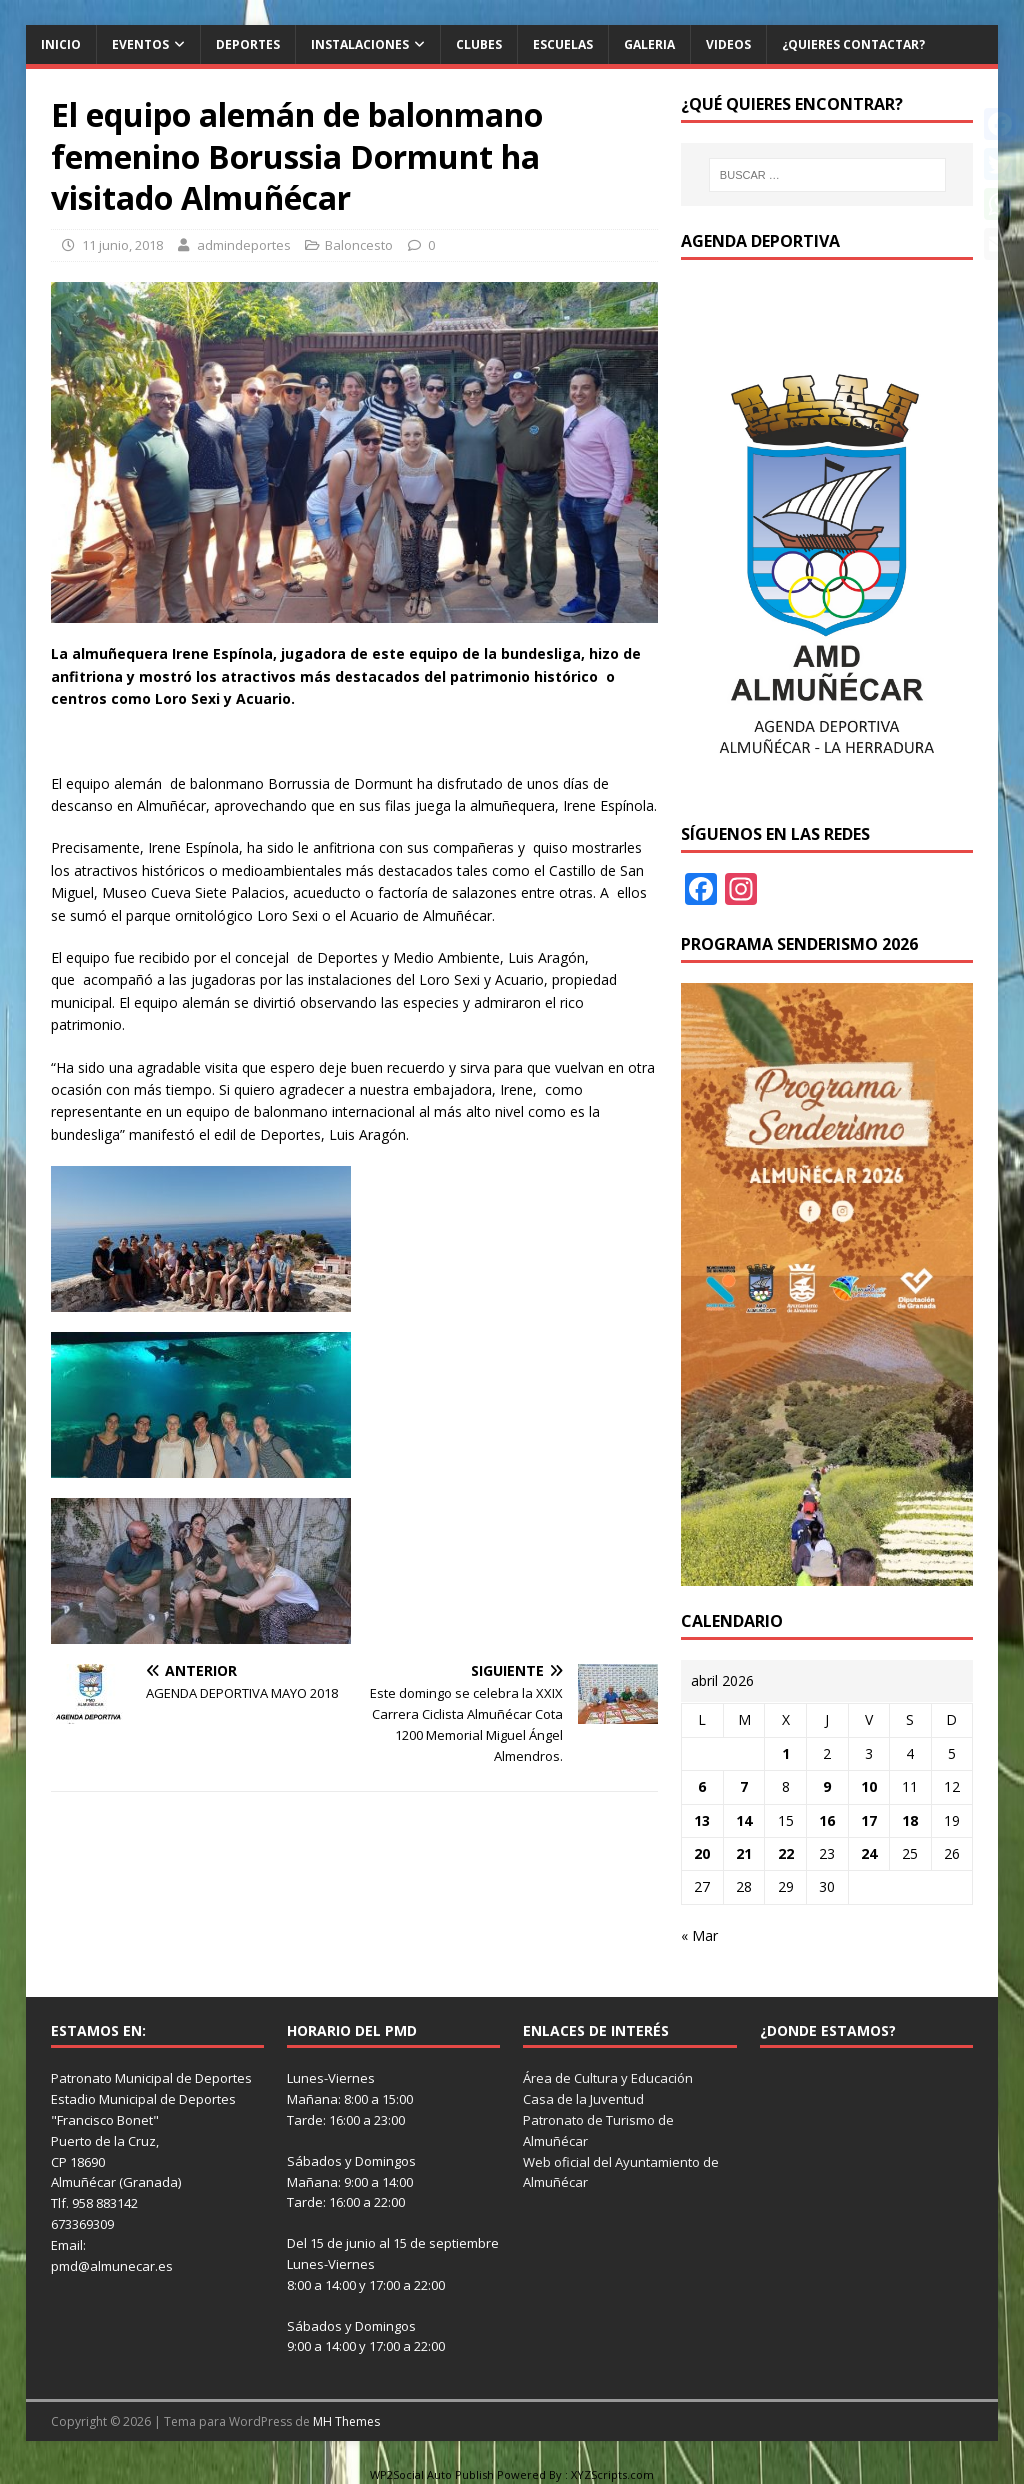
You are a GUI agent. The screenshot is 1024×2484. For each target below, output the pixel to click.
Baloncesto (359, 245)
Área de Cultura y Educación (608, 2078)
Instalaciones (360, 44)
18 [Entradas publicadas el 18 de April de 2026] (910, 1820)
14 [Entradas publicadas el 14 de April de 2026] (744, 1820)
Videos (728, 44)
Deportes (248, 44)
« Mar (699, 1935)
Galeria (649, 44)
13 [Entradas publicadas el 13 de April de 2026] (702, 1820)
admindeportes (244, 245)
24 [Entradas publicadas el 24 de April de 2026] (869, 1853)
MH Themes (346, 2421)
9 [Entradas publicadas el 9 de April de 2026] (827, 1786)
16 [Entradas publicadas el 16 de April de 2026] (827, 1820)
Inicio (61, 44)
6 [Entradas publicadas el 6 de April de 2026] (702, 1786)
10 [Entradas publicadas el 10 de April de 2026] (869, 1786)
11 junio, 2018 (122, 245)
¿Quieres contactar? (853, 44)
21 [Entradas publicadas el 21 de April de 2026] (744, 1853)
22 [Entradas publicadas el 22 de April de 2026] (786, 1853)
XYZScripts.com (612, 2474)
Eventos (140, 44)
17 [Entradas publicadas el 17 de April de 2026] (869, 1820)
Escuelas (563, 44)
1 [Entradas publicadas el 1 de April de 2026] (786, 1753)
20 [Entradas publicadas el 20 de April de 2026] (702, 1853)
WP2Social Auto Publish (432, 2474)
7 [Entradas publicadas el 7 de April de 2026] (744, 1786)
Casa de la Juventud (583, 2099)
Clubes (479, 44)
